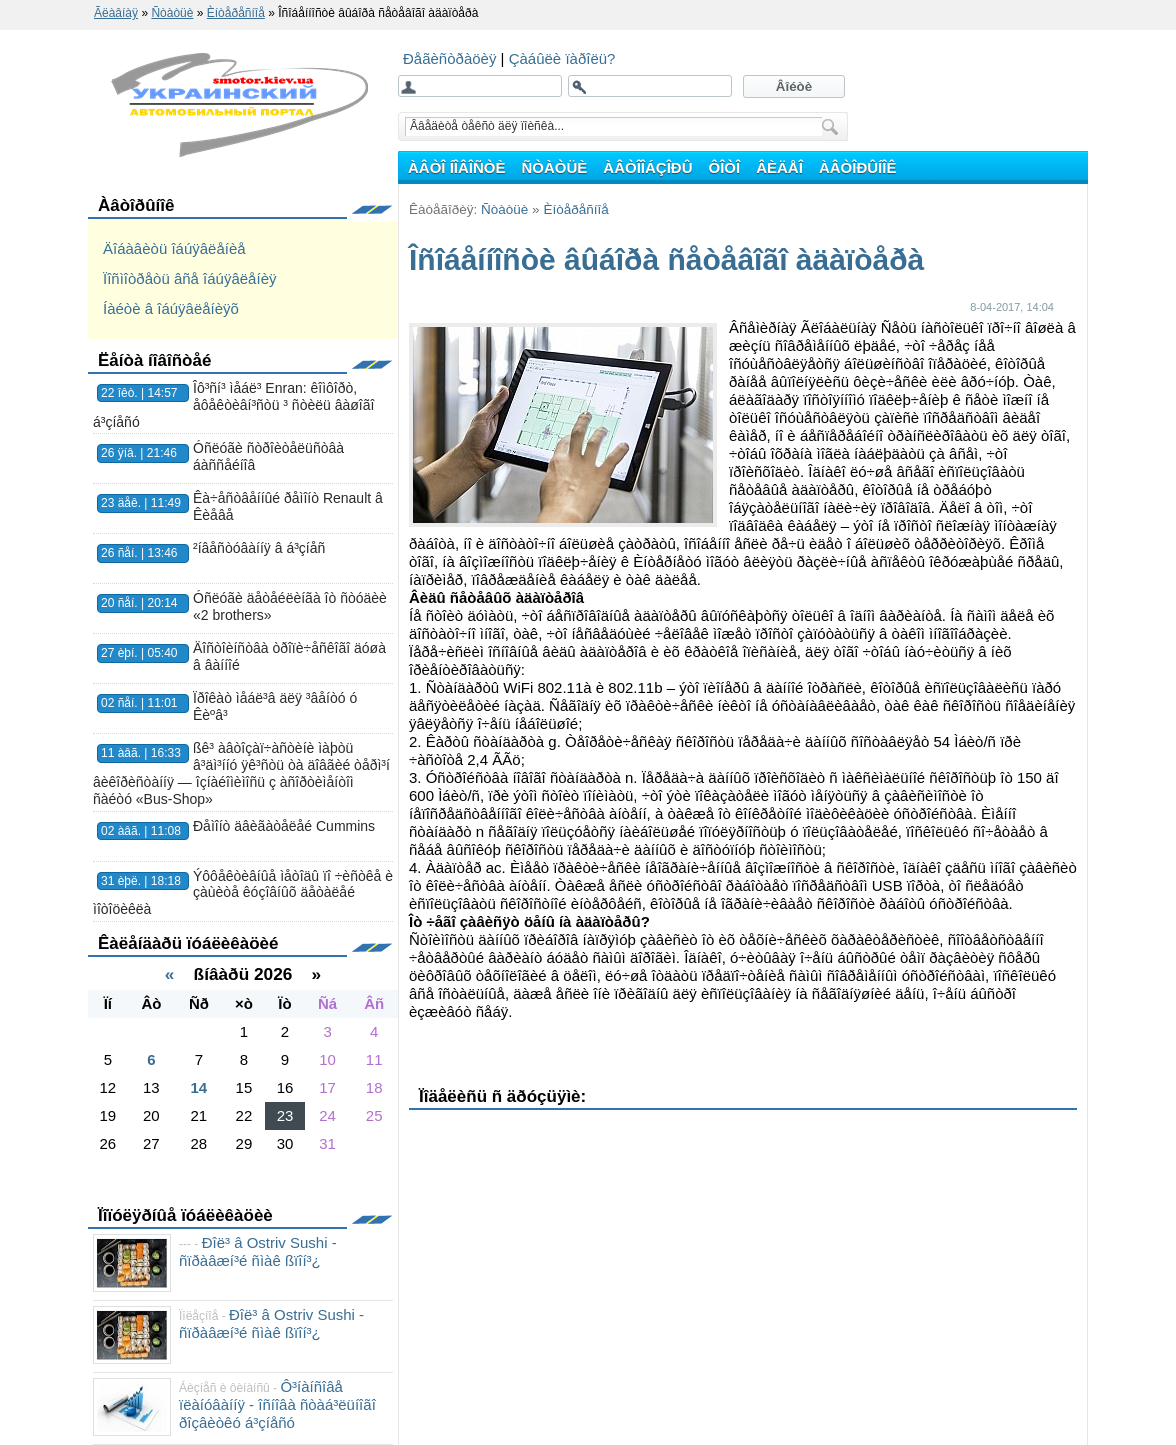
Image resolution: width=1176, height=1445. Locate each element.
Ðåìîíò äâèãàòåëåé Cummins (284, 826)
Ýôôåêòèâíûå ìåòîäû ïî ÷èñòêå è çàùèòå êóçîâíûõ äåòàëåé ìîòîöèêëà (243, 893)
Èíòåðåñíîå (575, 209)
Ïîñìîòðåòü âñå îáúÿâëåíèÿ (189, 278)
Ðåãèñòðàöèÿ (452, 58)
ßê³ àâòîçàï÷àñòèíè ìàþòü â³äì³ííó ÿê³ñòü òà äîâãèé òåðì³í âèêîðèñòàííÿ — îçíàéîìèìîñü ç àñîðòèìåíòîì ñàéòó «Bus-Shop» (241, 773)
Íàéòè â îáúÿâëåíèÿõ (171, 308)
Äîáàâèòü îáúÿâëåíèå (174, 248)
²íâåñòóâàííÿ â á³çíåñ (259, 548)
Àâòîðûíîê (136, 205)
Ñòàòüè (504, 209)
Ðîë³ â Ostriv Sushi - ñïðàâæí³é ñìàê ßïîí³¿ (258, 1251)
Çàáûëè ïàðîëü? (562, 58)
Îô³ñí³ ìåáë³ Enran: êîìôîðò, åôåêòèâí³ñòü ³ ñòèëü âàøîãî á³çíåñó (233, 405)
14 (199, 1087)
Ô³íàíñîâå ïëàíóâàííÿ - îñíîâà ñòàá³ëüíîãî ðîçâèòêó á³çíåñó (277, 1404)
